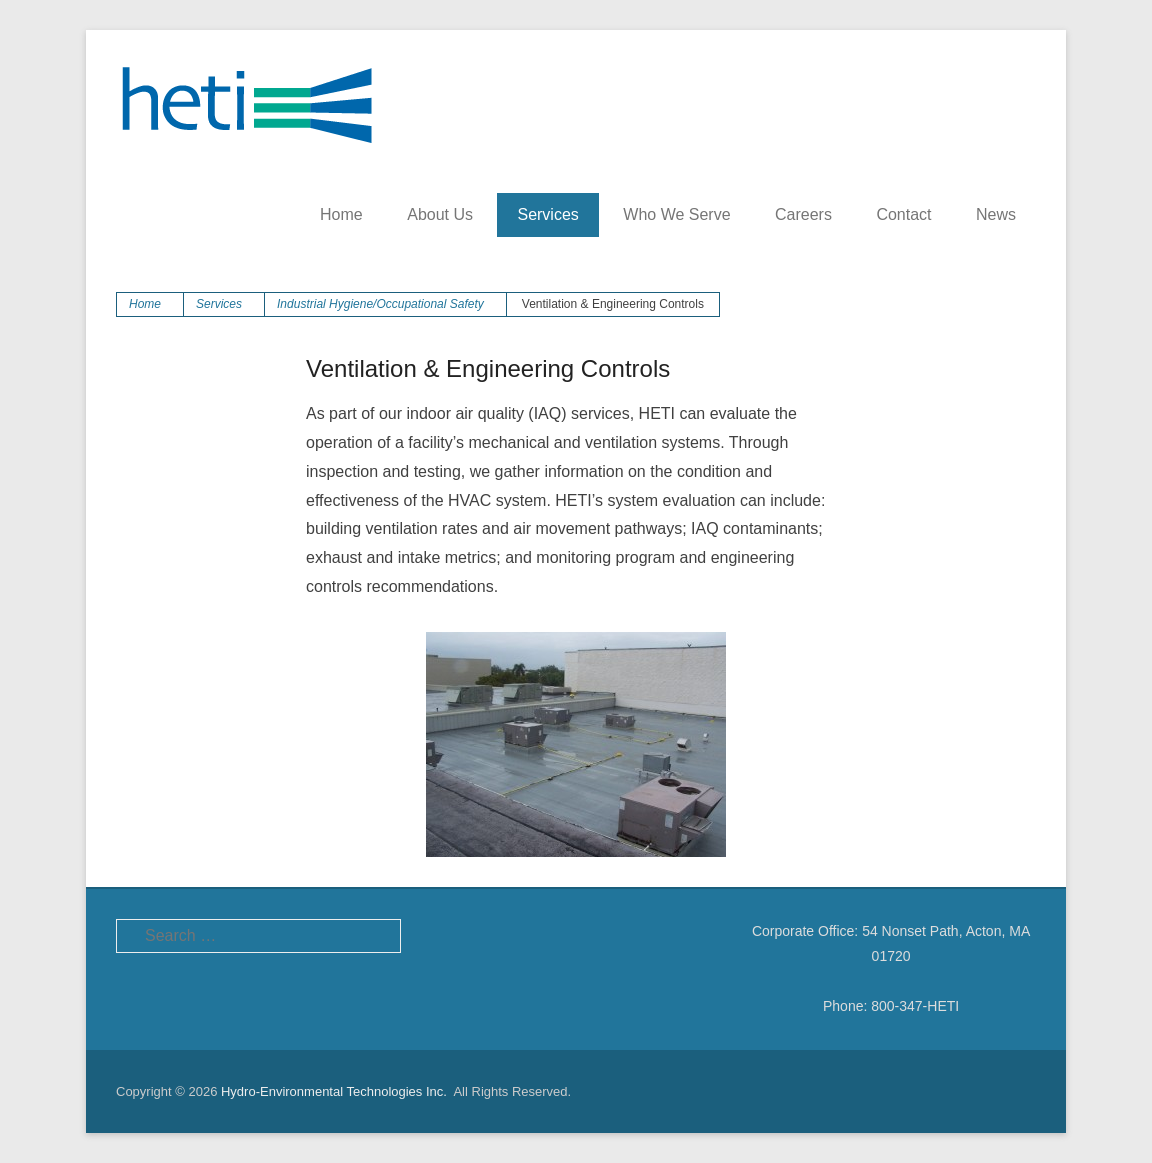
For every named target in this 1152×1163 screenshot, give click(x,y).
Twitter (491, 935)
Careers (803, 214)
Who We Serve (676, 214)
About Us (440, 214)
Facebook (448, 935)
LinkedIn (534, 935)
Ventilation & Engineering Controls (488, 368)
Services (547, 214)
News (996, 214)
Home (341, 214)
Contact (903, 214)
